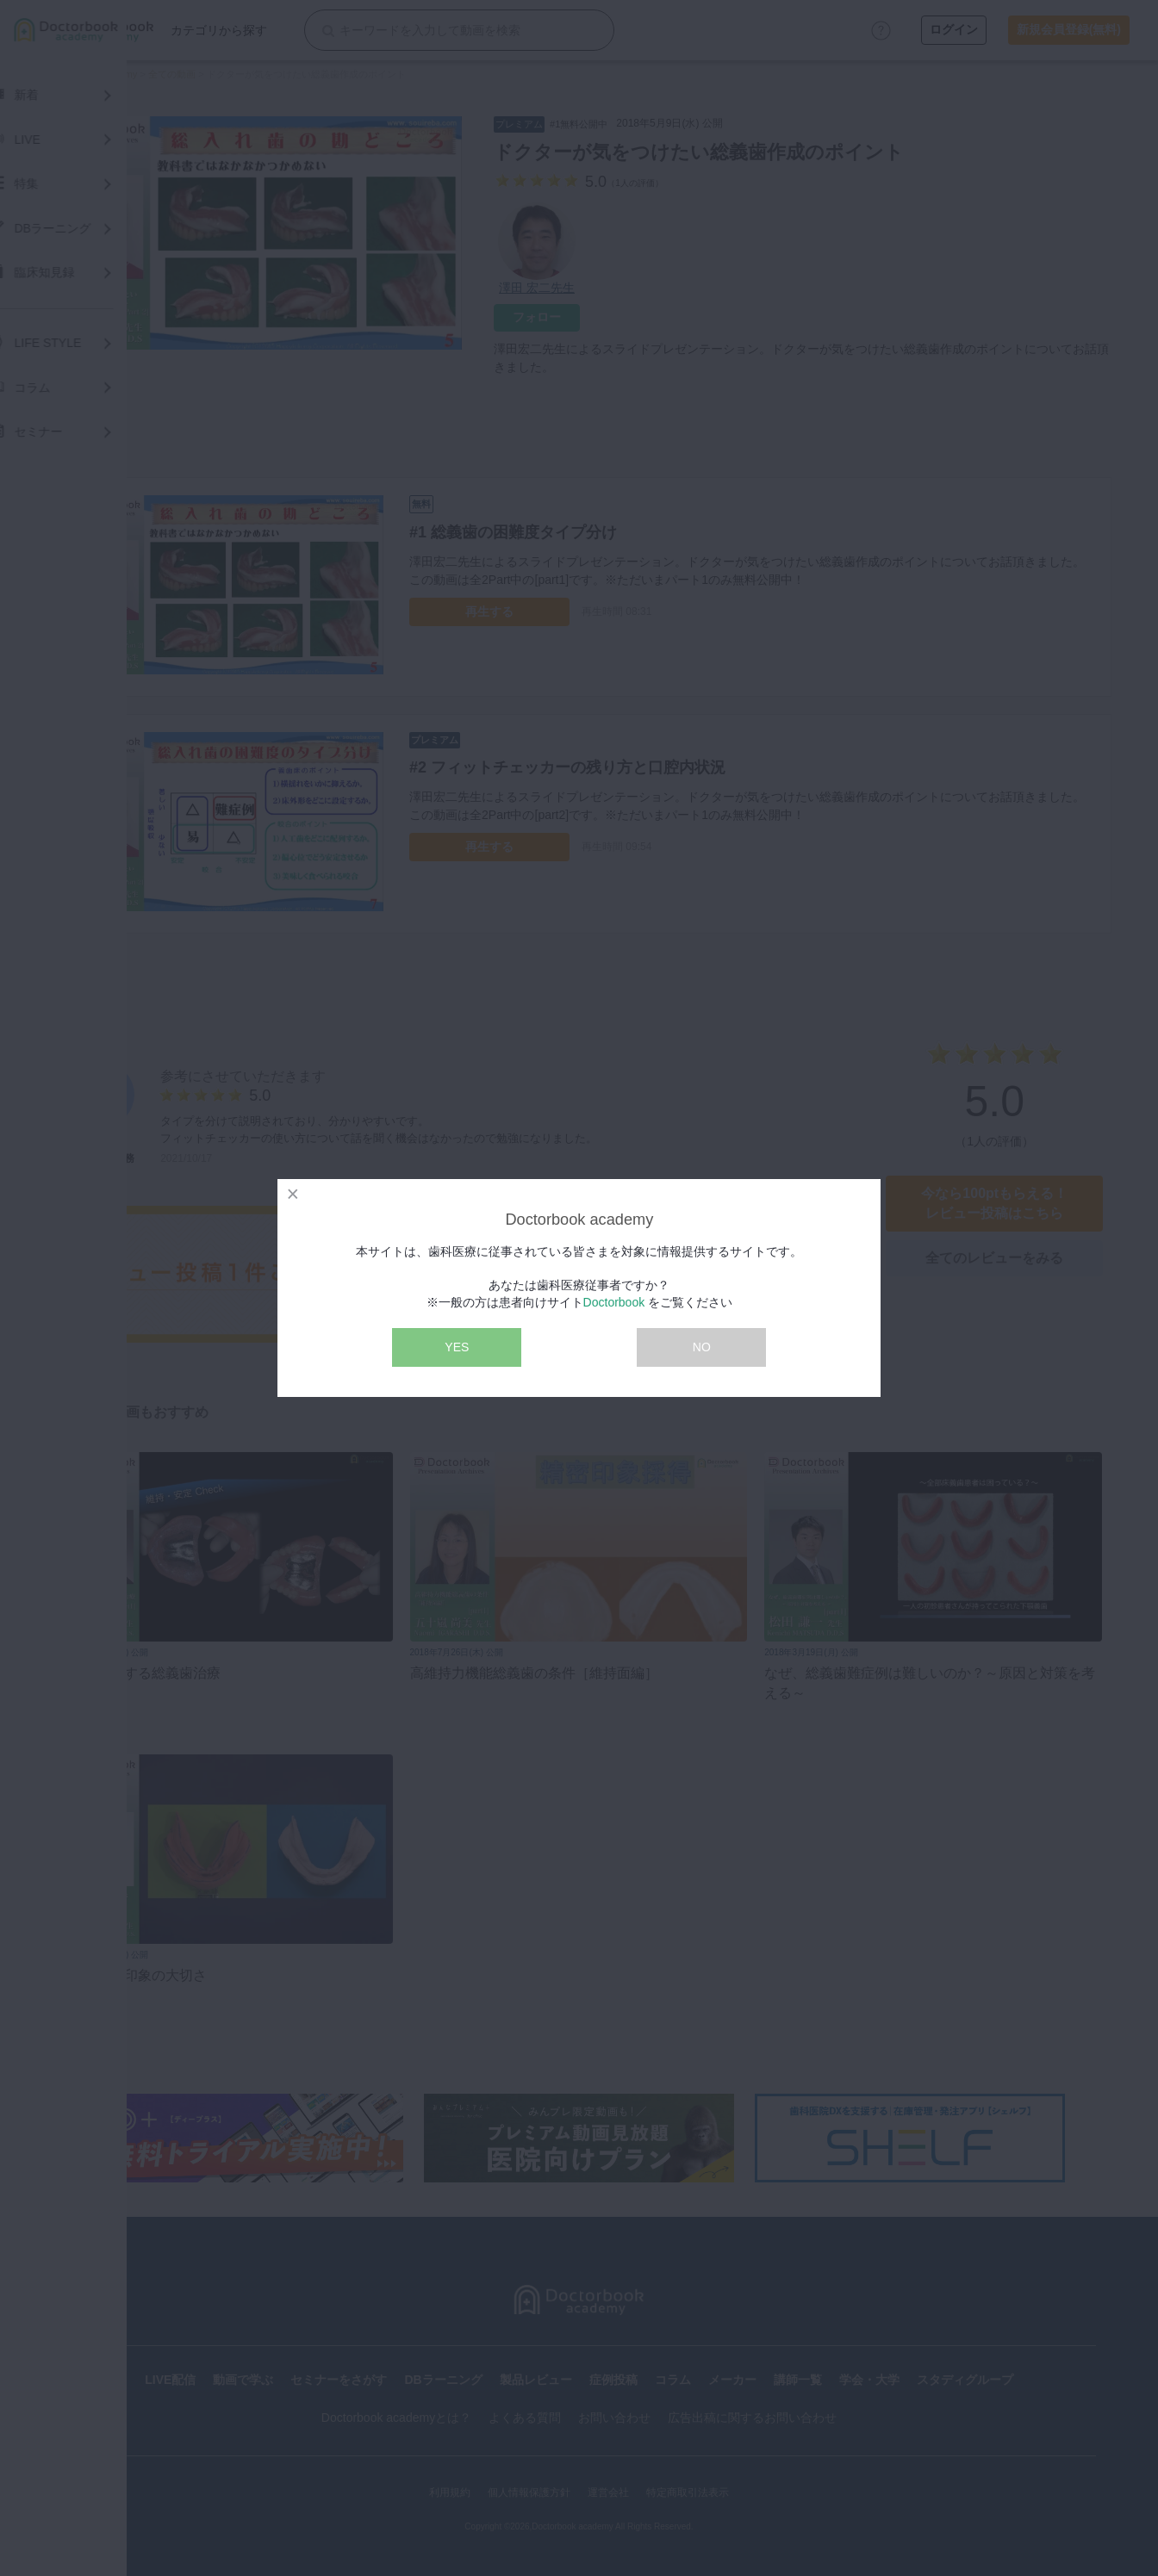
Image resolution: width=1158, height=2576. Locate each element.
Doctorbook (614, 1302)
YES (457, 1347)
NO (702, 1347)
